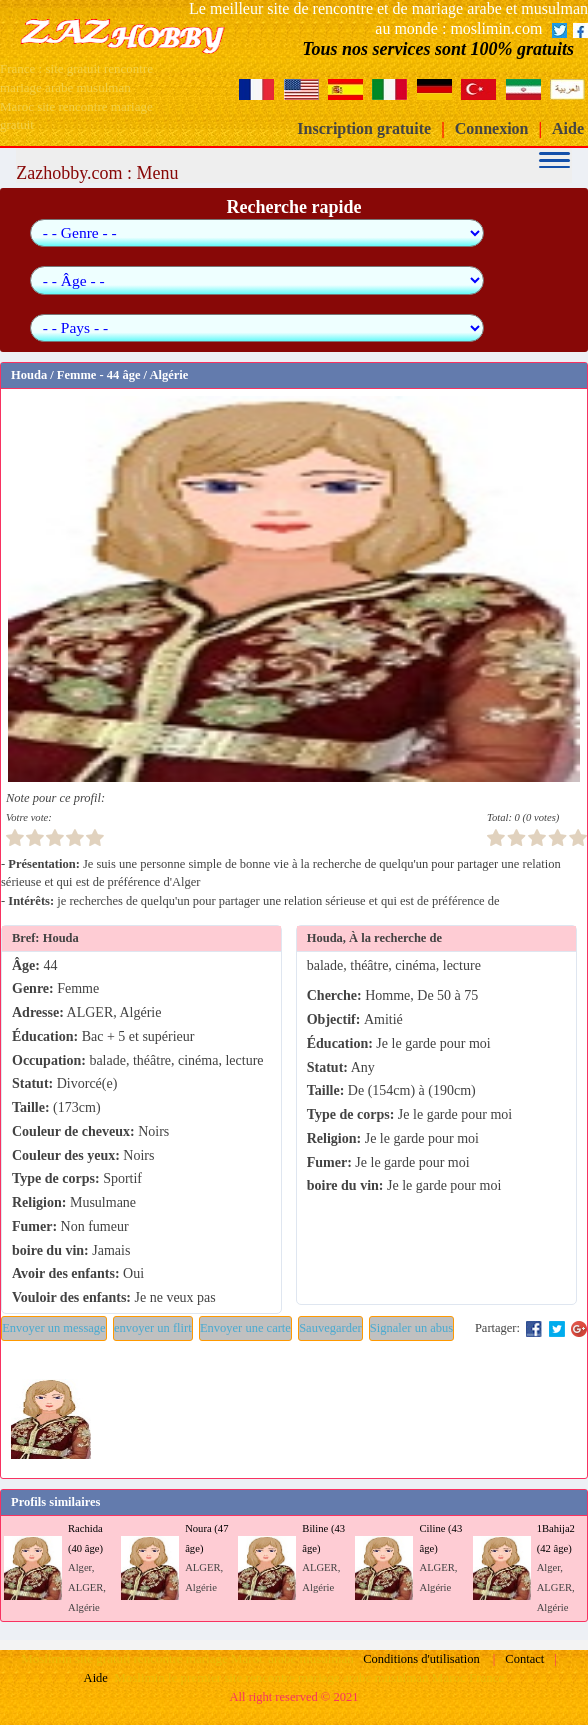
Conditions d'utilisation (421, 1659)
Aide (568, 128)
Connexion (492, 128)
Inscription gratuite (364, 128)
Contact (524, 1659)
